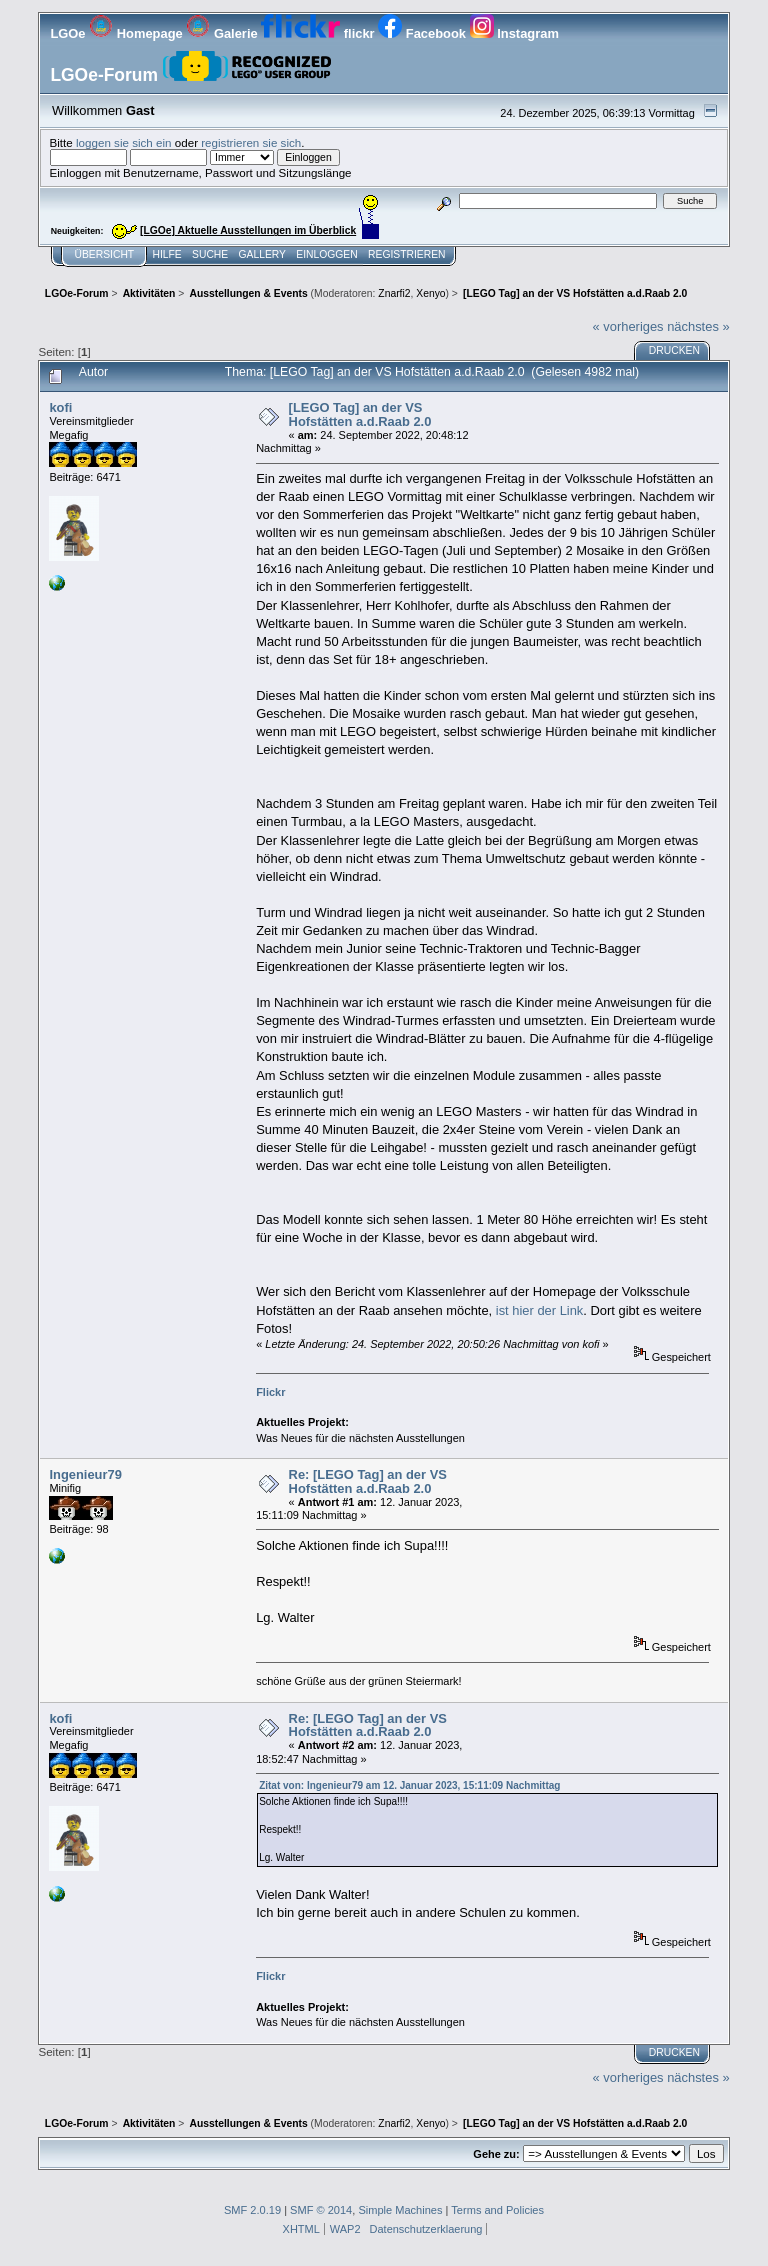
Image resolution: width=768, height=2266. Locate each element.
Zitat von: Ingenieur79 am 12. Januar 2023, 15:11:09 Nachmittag (409, 1785)
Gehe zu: (496, 2154)
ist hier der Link (540, 1310)
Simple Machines (400, 2210)
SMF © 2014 (321, 2210)
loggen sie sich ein (124, 142)
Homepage (137, 33)
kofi (60, 407)
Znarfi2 (394, 293)
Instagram (514, 33)
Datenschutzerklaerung (426, 2229)
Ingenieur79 (85, 1474)
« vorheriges (628, 326)
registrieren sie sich (251, 142)
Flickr (270, 1392)
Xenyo (430, 293)
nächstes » (698, 326)
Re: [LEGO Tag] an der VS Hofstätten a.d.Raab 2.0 (368, 1481)
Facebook (423, 33)
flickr (319, 33)
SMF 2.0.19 (252, 2210)
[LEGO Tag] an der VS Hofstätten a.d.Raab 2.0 (360, 414)
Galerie (223, 33)
